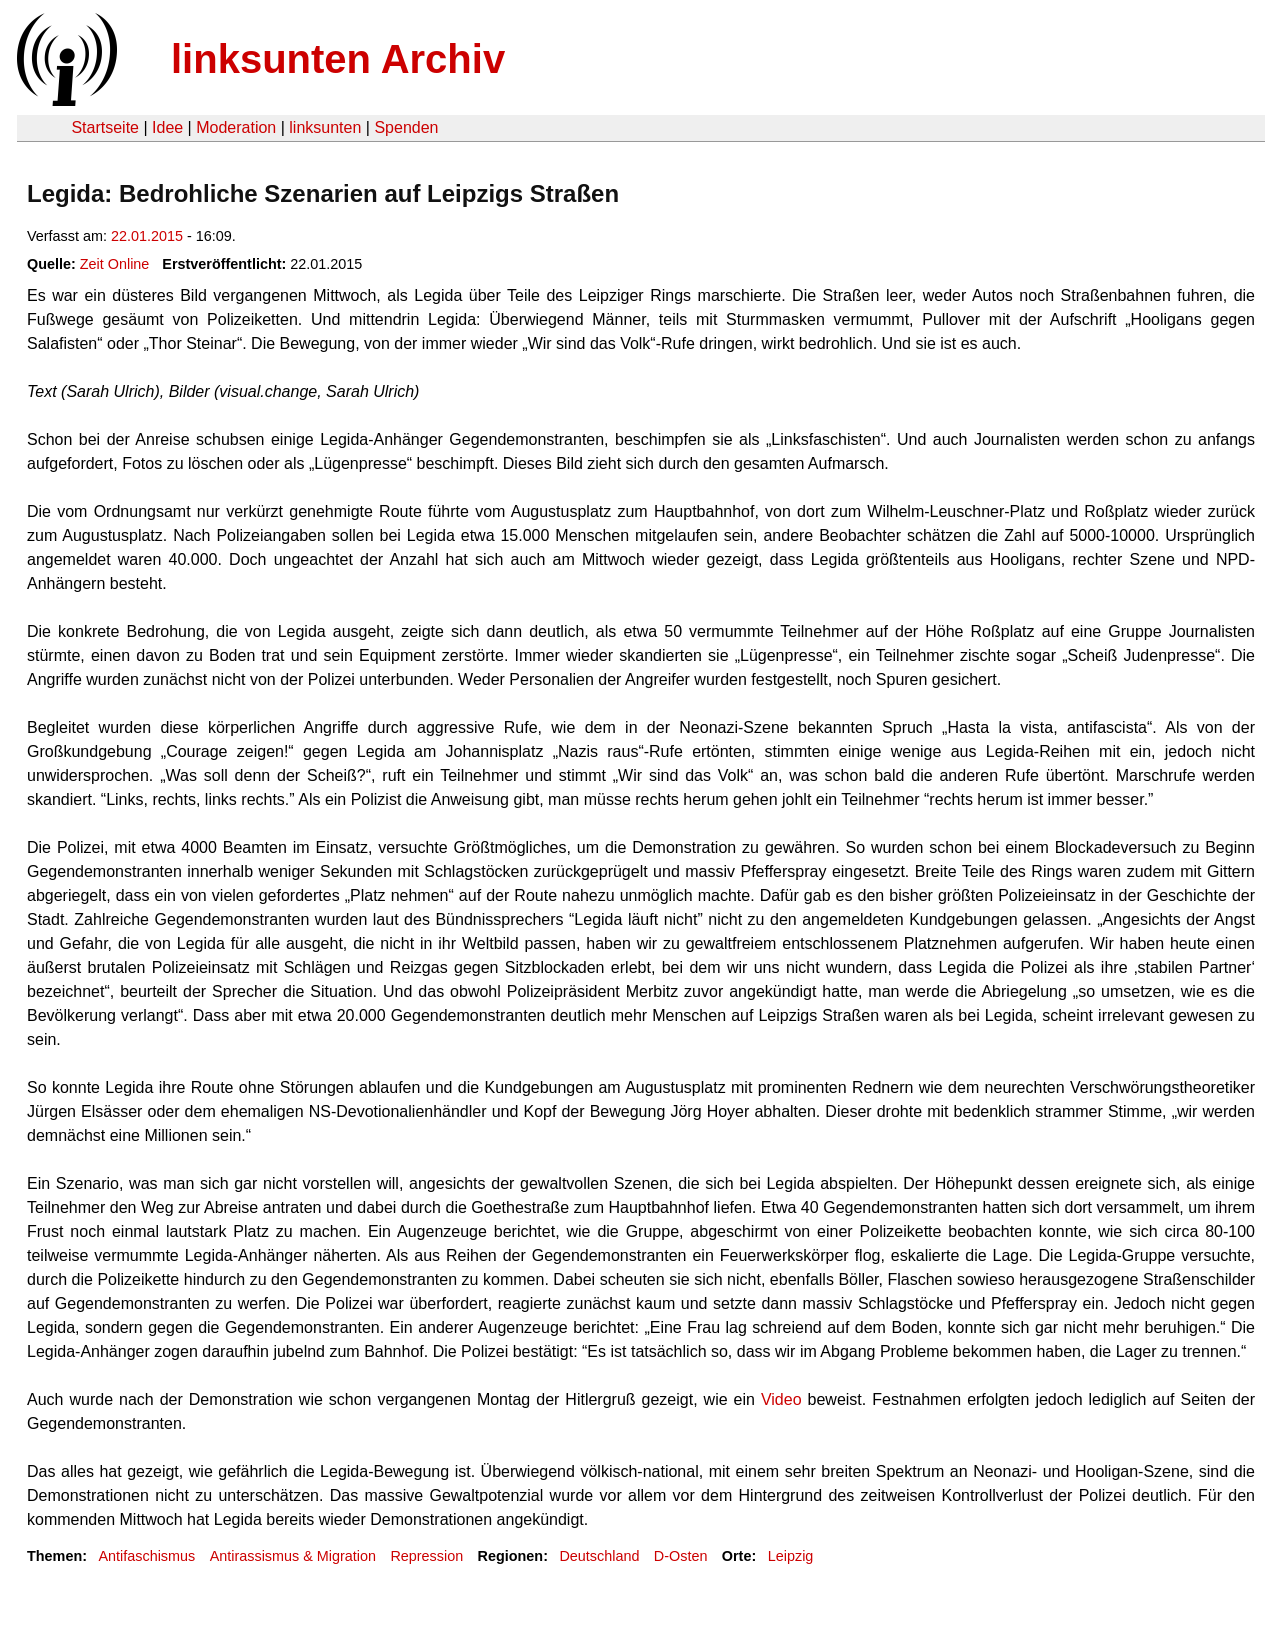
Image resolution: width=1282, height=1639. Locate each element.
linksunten (325, 127)
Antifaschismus (146, 1556)
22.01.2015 (147, 236)
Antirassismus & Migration (293, 1556)
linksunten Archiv (338, 59)
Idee (167, 127)
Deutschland (599, 1556)
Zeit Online (115, 264)
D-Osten (681, 1556)
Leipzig (791, 1556)
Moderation (236, 127)
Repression (426, 1556)
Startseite (105, 127)
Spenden (406, 127)
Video (784, 1399)
